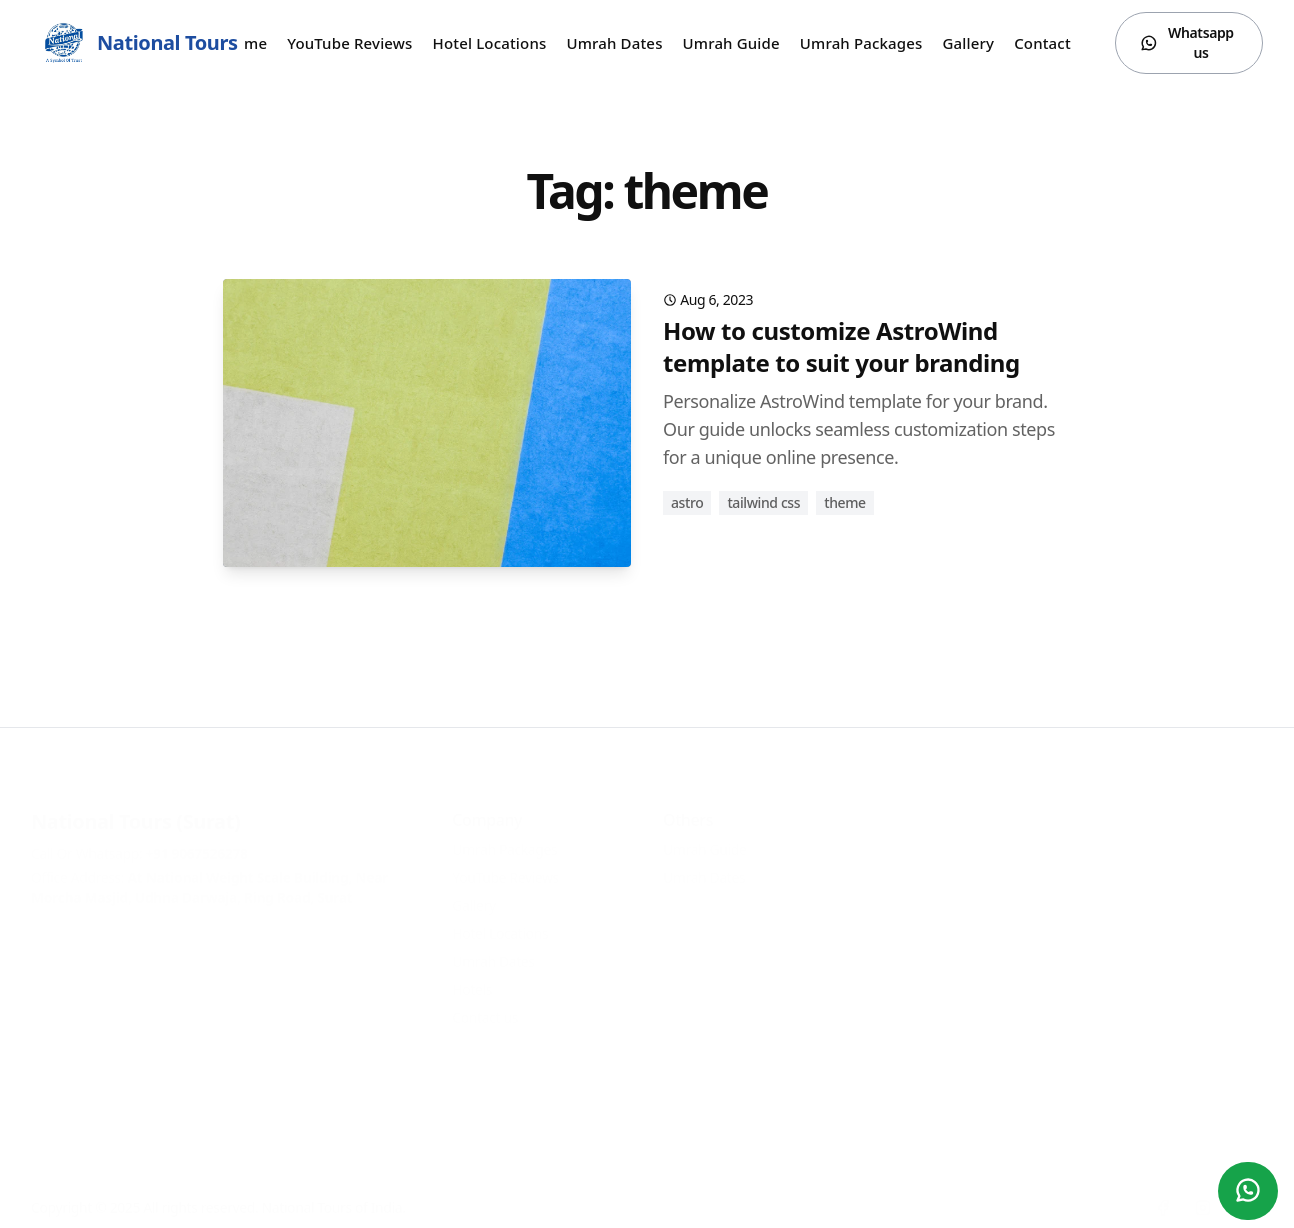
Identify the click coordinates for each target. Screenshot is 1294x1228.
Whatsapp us (1187, 42)
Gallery (969, 43)
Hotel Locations (490, 43)
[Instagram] (1203, 1190)
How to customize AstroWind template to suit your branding (841, 346)
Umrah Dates (614, 43)
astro (687, 502)
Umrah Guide (731, 43)
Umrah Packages (861, 43)
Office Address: (209, 869)
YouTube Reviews (349, 43)
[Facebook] (1163, 1190)
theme (844, 502)
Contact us (1053, 43)
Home (245, 43)
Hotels (472, 971)
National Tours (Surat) (135, 803)
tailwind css (763, 502)
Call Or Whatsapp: (139, 835)
